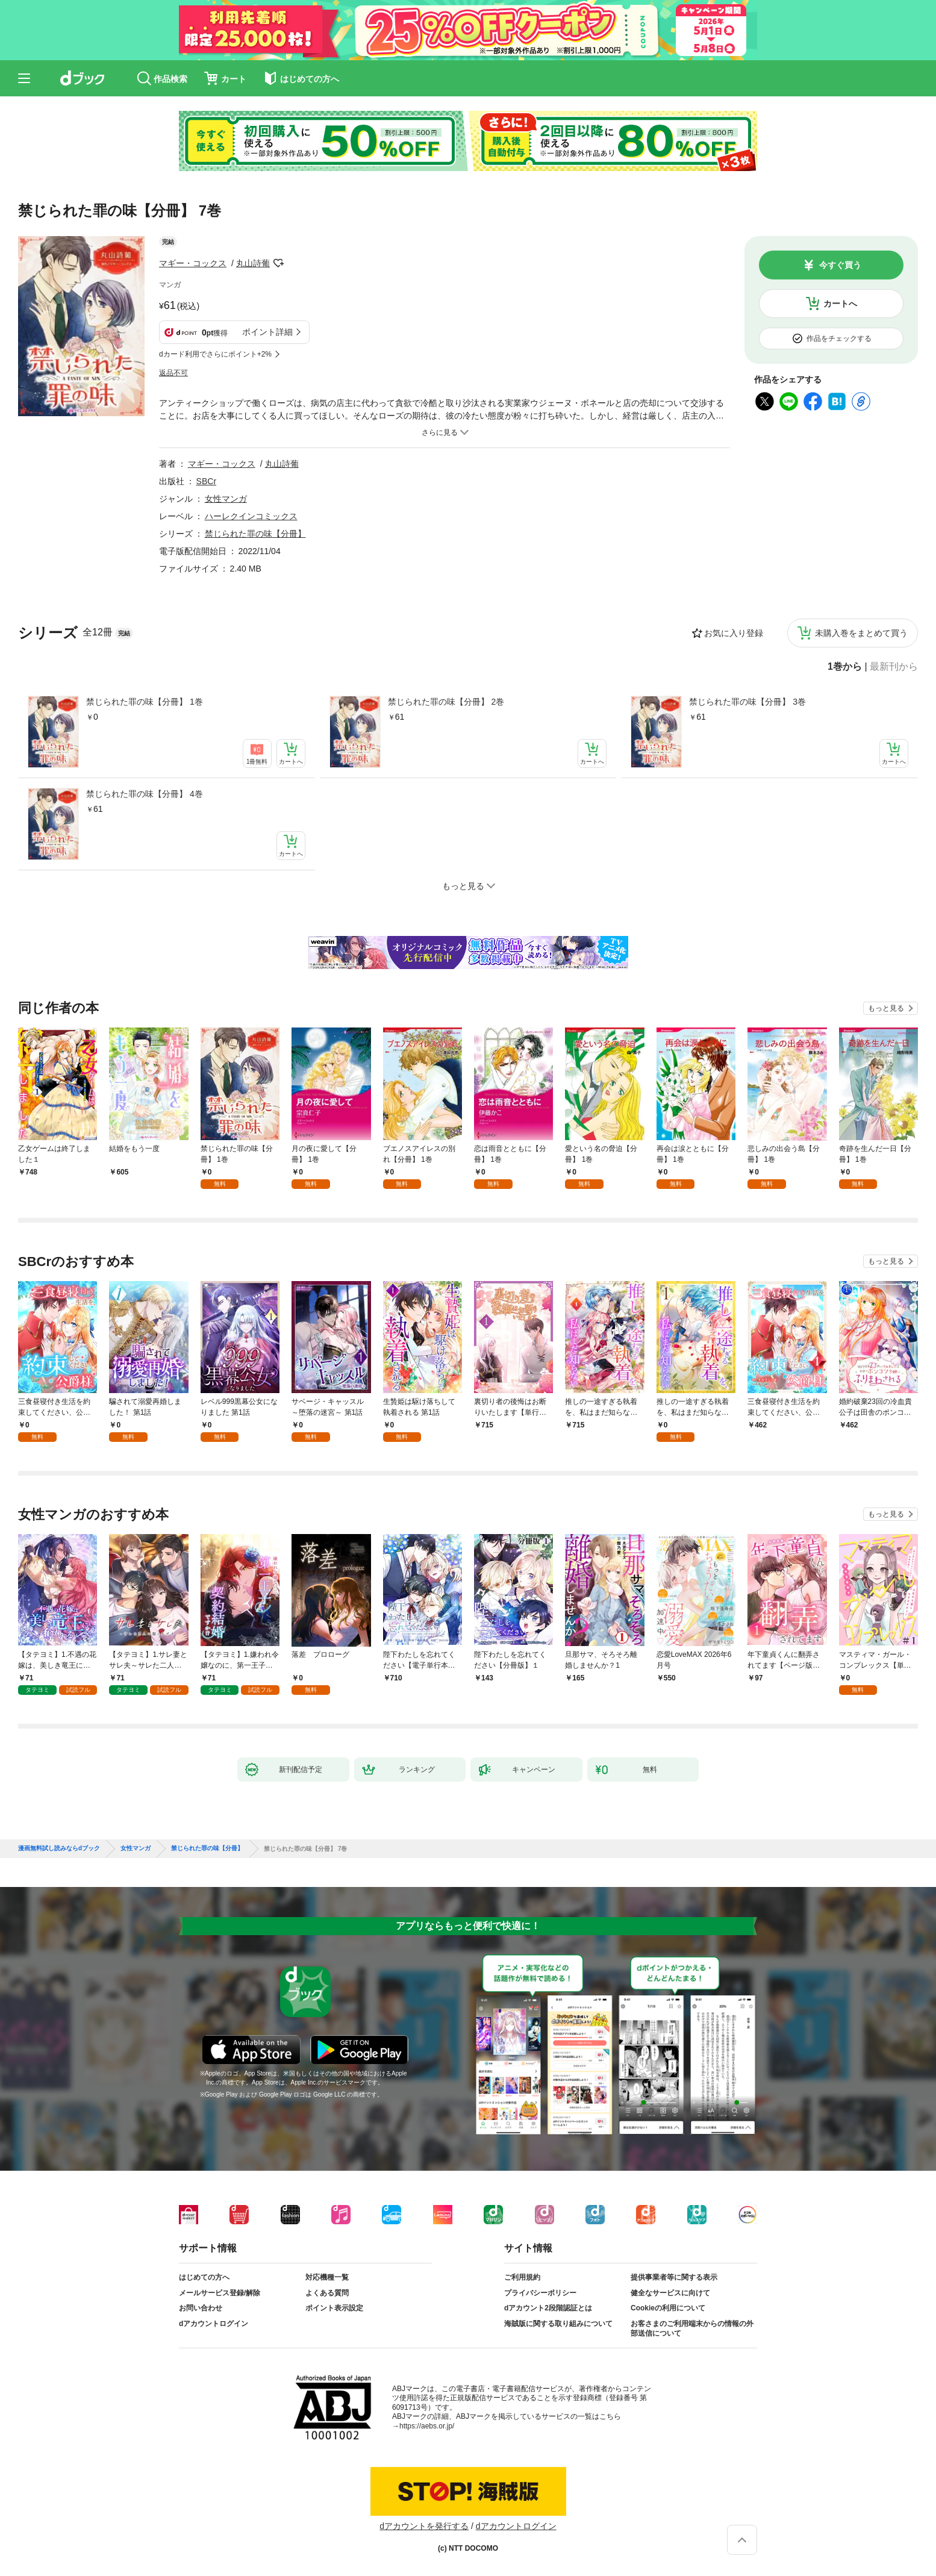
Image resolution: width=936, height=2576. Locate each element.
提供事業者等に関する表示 (674, 2277)
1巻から (845, 667)
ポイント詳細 (267, 332)
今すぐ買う (840, 265)
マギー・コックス (192, 263)
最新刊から (894, 667)
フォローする (278, 263)
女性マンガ (226, 499)
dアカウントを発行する (424, 2526)
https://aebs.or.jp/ (426, 2426)
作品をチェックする (839, 338)
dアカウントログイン (213, 2323)
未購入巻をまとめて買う (861, 633)
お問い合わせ (200, 2308)
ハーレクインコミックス (251, 516)
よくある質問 (327, 2293)
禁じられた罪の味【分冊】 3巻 (747, 701)
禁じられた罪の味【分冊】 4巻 (144, 794)
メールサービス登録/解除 (219, 2293)
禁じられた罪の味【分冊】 (255, 533)
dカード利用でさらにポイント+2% (215, 354)
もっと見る (886, 1008)
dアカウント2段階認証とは (548, 2308)
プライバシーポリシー (540, 2293)
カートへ (840, 303)
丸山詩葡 (253, 263)
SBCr (206, 481)
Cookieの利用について (668, 2308)
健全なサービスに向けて (670, 2293)
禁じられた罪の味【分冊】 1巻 (144, 701)
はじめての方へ (204, 2277)
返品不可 (173, 373)
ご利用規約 (522, 2277)
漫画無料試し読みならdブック (59, 1848)
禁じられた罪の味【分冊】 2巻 (446, 701)
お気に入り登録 (733, 633)
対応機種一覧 (327, 2277)
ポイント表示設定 (334, 2308)
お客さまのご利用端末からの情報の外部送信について (692, 2328)
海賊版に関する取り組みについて (558, 2323)
